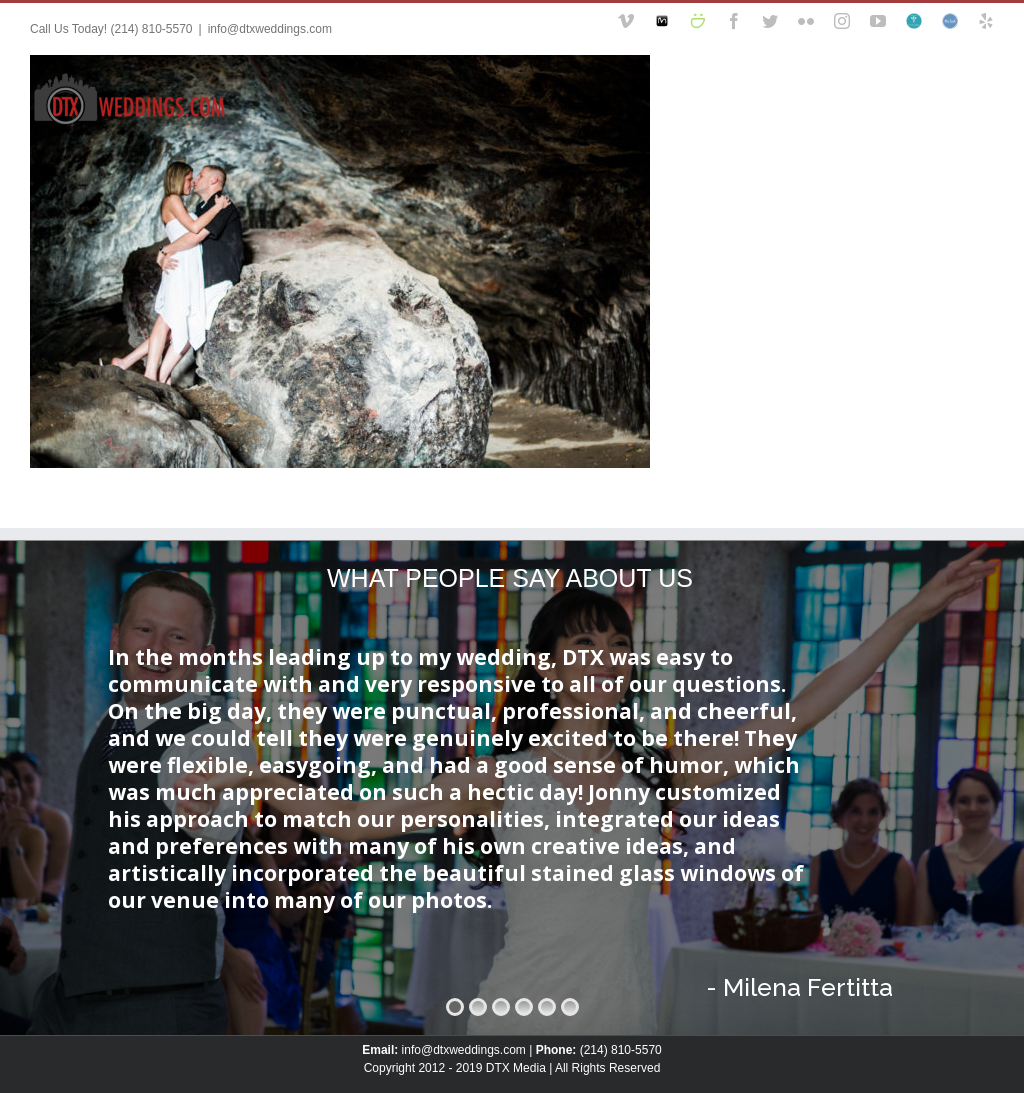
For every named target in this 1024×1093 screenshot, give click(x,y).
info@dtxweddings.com (270, 29)
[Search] (959, 97)
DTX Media (516, 1068)
